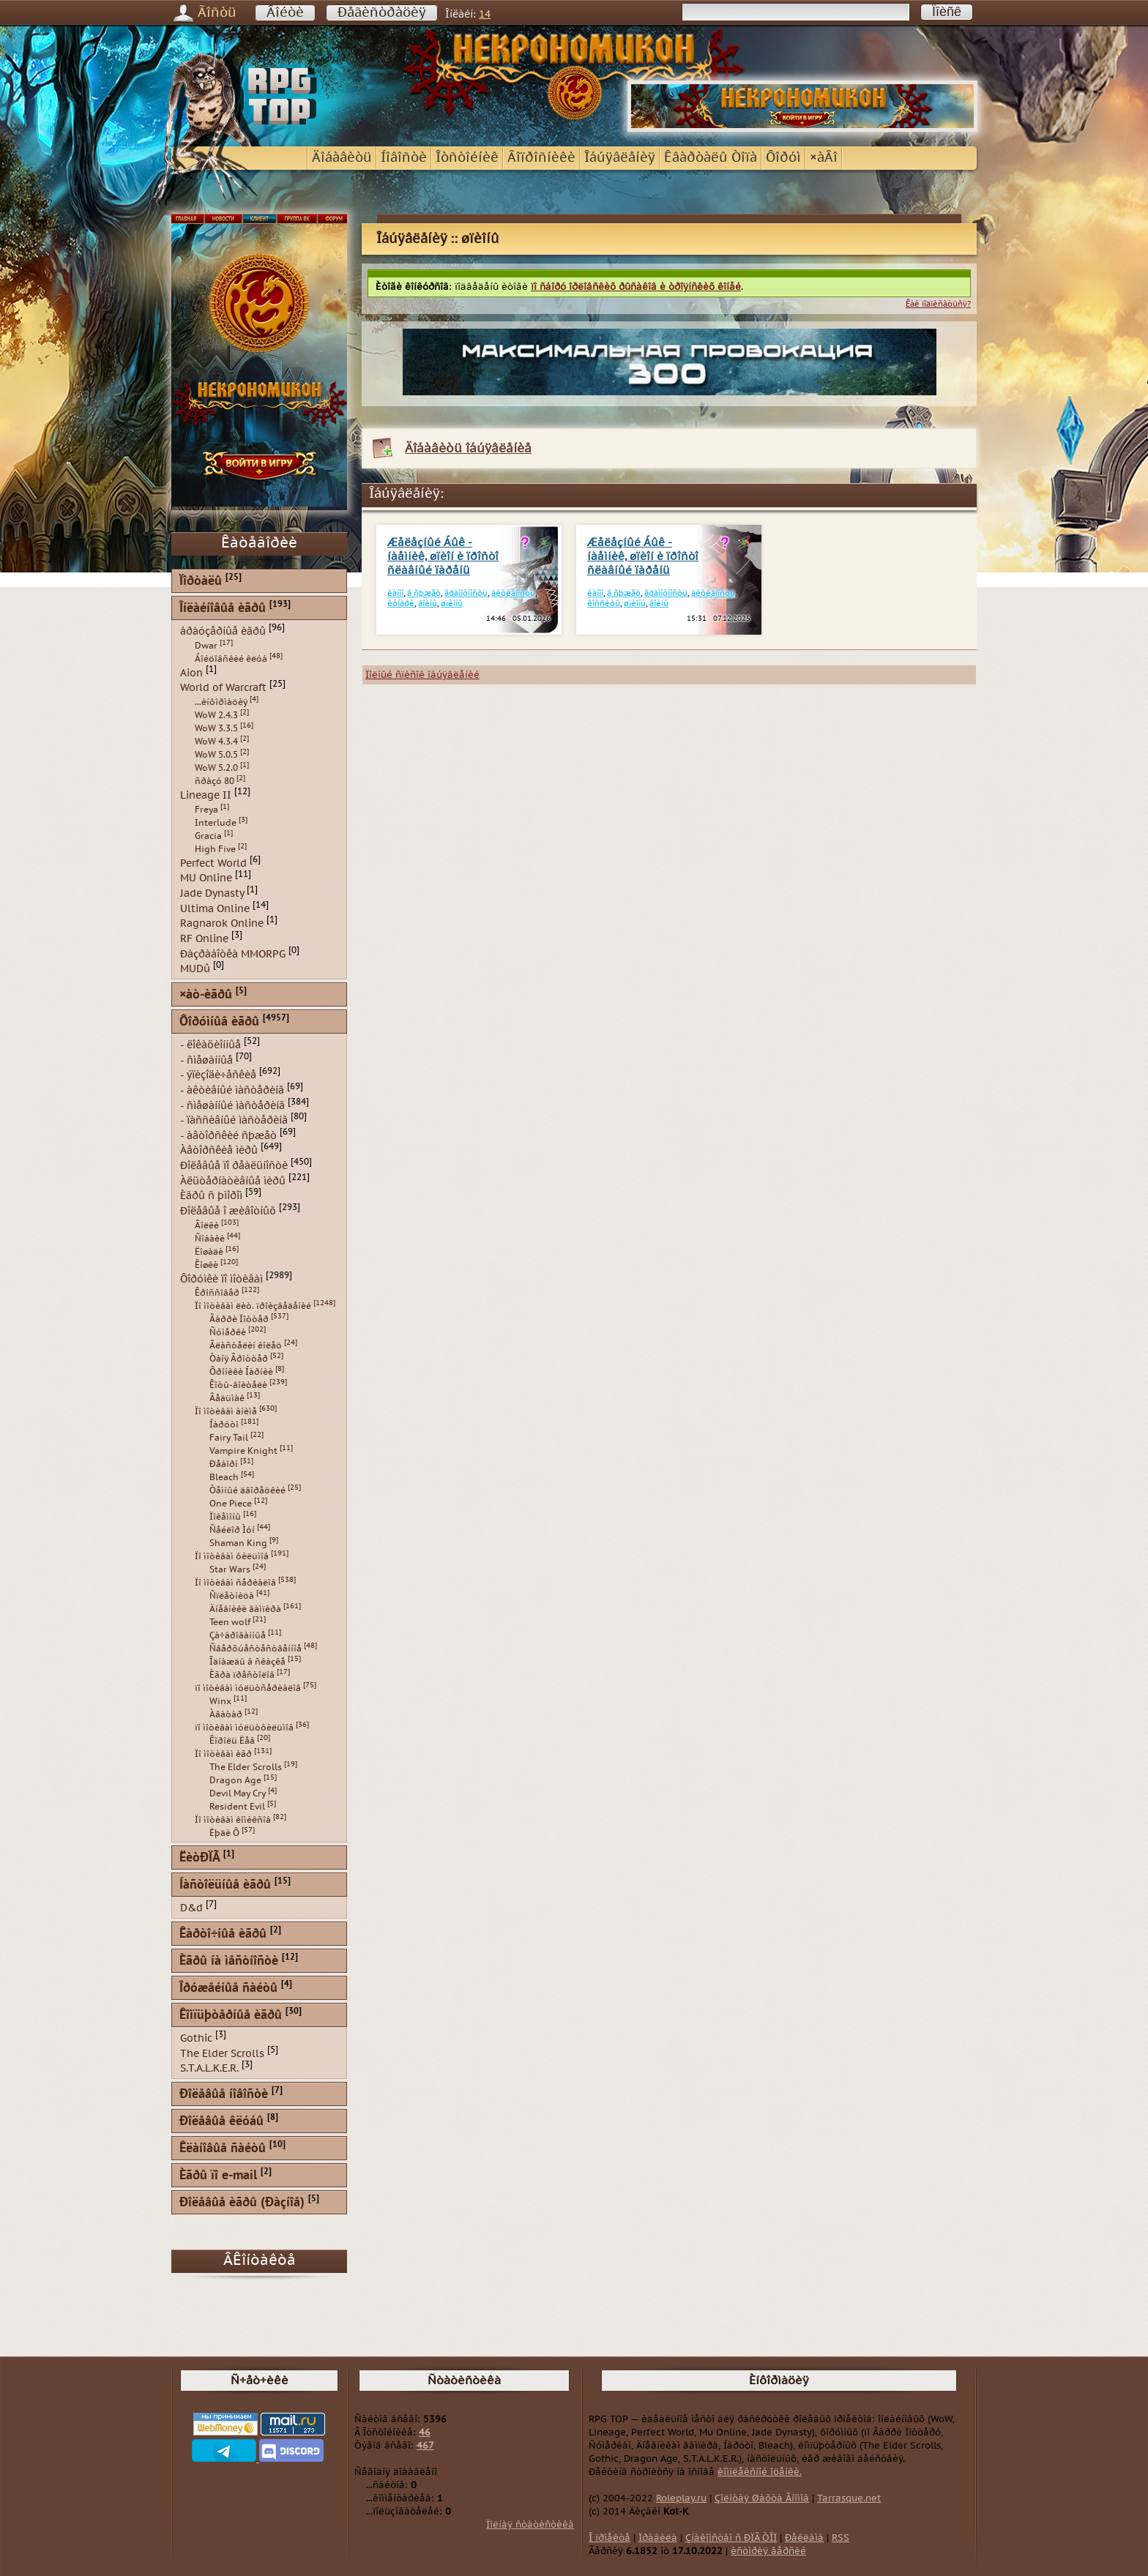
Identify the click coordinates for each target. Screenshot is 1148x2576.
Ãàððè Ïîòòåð (239, 1319)
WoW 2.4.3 (216, 715)
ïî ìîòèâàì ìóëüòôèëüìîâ (244, 1727)
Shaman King (238, 1543)
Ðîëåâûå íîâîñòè (223, 2094)
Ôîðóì (783, 157)
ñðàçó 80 (214, 781)
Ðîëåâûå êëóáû (221, 2121)
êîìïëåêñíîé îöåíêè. (760, 2472)
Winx (220, 1701)
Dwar (206, 646)
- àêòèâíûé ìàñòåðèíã (232, 1090)
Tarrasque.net (849, 2498)
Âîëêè (207, 1225)
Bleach (224, 1477)
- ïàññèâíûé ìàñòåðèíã (234, 1120)
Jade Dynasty (212, 893)
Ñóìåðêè (227, 1332)
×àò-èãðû (205, 995)
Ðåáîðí (223, 1464)
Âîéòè (285, 12)
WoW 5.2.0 (216, 768)
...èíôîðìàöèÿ (221, 702)
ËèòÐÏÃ (199, 1858)
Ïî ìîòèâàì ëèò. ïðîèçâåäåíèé (253, 1306)
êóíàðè (400, 603)
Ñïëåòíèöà (231, 1596)
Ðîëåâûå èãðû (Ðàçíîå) (242, 2203)
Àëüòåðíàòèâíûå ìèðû (233, 1180)
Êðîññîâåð (217, 1293)
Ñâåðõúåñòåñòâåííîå (255, 1648)
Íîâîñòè (404, 157)
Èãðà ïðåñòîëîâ (242, 1675)
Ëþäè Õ (224, 1833)
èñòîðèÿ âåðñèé (768, 2551)
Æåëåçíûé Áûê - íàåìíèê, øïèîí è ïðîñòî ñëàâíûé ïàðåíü (443, 557)
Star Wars (229, 1569)
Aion (191, 672)
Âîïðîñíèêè (541, 157)
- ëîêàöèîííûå (210, 1045)
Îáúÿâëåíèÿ (619, 157)
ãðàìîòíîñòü (466, 593)
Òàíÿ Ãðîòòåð (238, 1359)
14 (485, 14)
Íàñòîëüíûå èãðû (225, 1885)
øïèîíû (452, 603)
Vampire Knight (243, 1451)
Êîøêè (206, 1265)
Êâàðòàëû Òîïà (710, 157)
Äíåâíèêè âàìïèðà (245, 1609)
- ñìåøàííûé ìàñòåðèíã (232, 1105)
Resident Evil (237, 1807)
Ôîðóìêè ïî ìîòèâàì (221, 1278)
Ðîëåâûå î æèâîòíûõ (228, 1211)
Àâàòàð (225, 1714)
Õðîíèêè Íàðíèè (241, 1372)
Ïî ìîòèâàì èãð (223, 1754)
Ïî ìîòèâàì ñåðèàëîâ (235, 1583)
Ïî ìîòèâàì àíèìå (226, 1411)
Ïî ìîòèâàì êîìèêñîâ (233, 1820)
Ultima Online (215, 908)
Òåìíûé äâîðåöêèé (247, 1490)
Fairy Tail (228, 1438)
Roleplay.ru (681, 2498)
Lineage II (205, 795)
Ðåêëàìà (804, 2538)
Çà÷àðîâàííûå (237, 1635)
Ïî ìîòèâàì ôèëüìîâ (232, 1556)
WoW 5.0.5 (216, 755)
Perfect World (213, 862)
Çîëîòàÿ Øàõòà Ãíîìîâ (762, 2498)
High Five (215, 849)
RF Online (204, 939)
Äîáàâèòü (342, 157)
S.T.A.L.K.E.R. (209, 2068)
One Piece (230, 1503)
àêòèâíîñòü (513, 593)
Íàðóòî (224, 1424)
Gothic (196, 2038)
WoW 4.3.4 (216, 741)
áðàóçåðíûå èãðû (223, 631)
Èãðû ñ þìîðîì (211, 1196)
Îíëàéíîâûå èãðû (222, 608)
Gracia (208, 836)
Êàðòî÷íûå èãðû (222, 1934)
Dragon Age (235, 1780)
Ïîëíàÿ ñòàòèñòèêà (530, 2525)
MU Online (206, 878)
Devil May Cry (237, 1793)
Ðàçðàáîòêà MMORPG (233, 953)
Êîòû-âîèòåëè (238, 1385)
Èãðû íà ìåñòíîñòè (228, 1961)
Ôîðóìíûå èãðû (219, 1022)
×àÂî (824, 157)
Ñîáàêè (210, 1238)
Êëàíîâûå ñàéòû (222, 2148)
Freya (206, 809)
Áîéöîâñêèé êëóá (231, 659)
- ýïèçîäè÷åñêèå (218, 1075)
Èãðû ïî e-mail (218, 2176)
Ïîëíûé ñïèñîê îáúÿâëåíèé (422, 675)
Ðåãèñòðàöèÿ (382, 12)
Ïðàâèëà (657, 2538)
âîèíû (427, 603)
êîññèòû (603, 603)
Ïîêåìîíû (225, 1517)
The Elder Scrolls (245, 1767)
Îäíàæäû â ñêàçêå (247, 1662)
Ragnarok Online (222, 923)
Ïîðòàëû (200, 581)
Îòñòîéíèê (467, 157)
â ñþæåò (424, 593)
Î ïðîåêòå (609, 2538)
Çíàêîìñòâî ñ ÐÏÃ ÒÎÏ (731, 2538)
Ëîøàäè (209, 1252)
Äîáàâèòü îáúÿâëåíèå (468, 448)
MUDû (195, 969)
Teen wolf (229, 1622)
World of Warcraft (223, 688)
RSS (840, 2538)
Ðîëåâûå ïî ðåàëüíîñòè (234, 1166)
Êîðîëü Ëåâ (232, 1741)
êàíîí (395, 593)
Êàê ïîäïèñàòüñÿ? (938, 304)
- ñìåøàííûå (206, 1059)
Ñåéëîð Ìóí (232, 1530)
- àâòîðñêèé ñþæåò (228, 1135)
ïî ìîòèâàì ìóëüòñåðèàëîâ (248, 1688)
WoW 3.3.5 (216, 728)
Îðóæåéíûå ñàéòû (228, 1988)
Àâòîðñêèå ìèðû (219, 1150)
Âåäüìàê (227, 1398)
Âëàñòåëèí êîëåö (245, 1345)
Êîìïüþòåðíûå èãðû (230, 2015)
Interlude (215, 823)
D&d (191, 1908)
